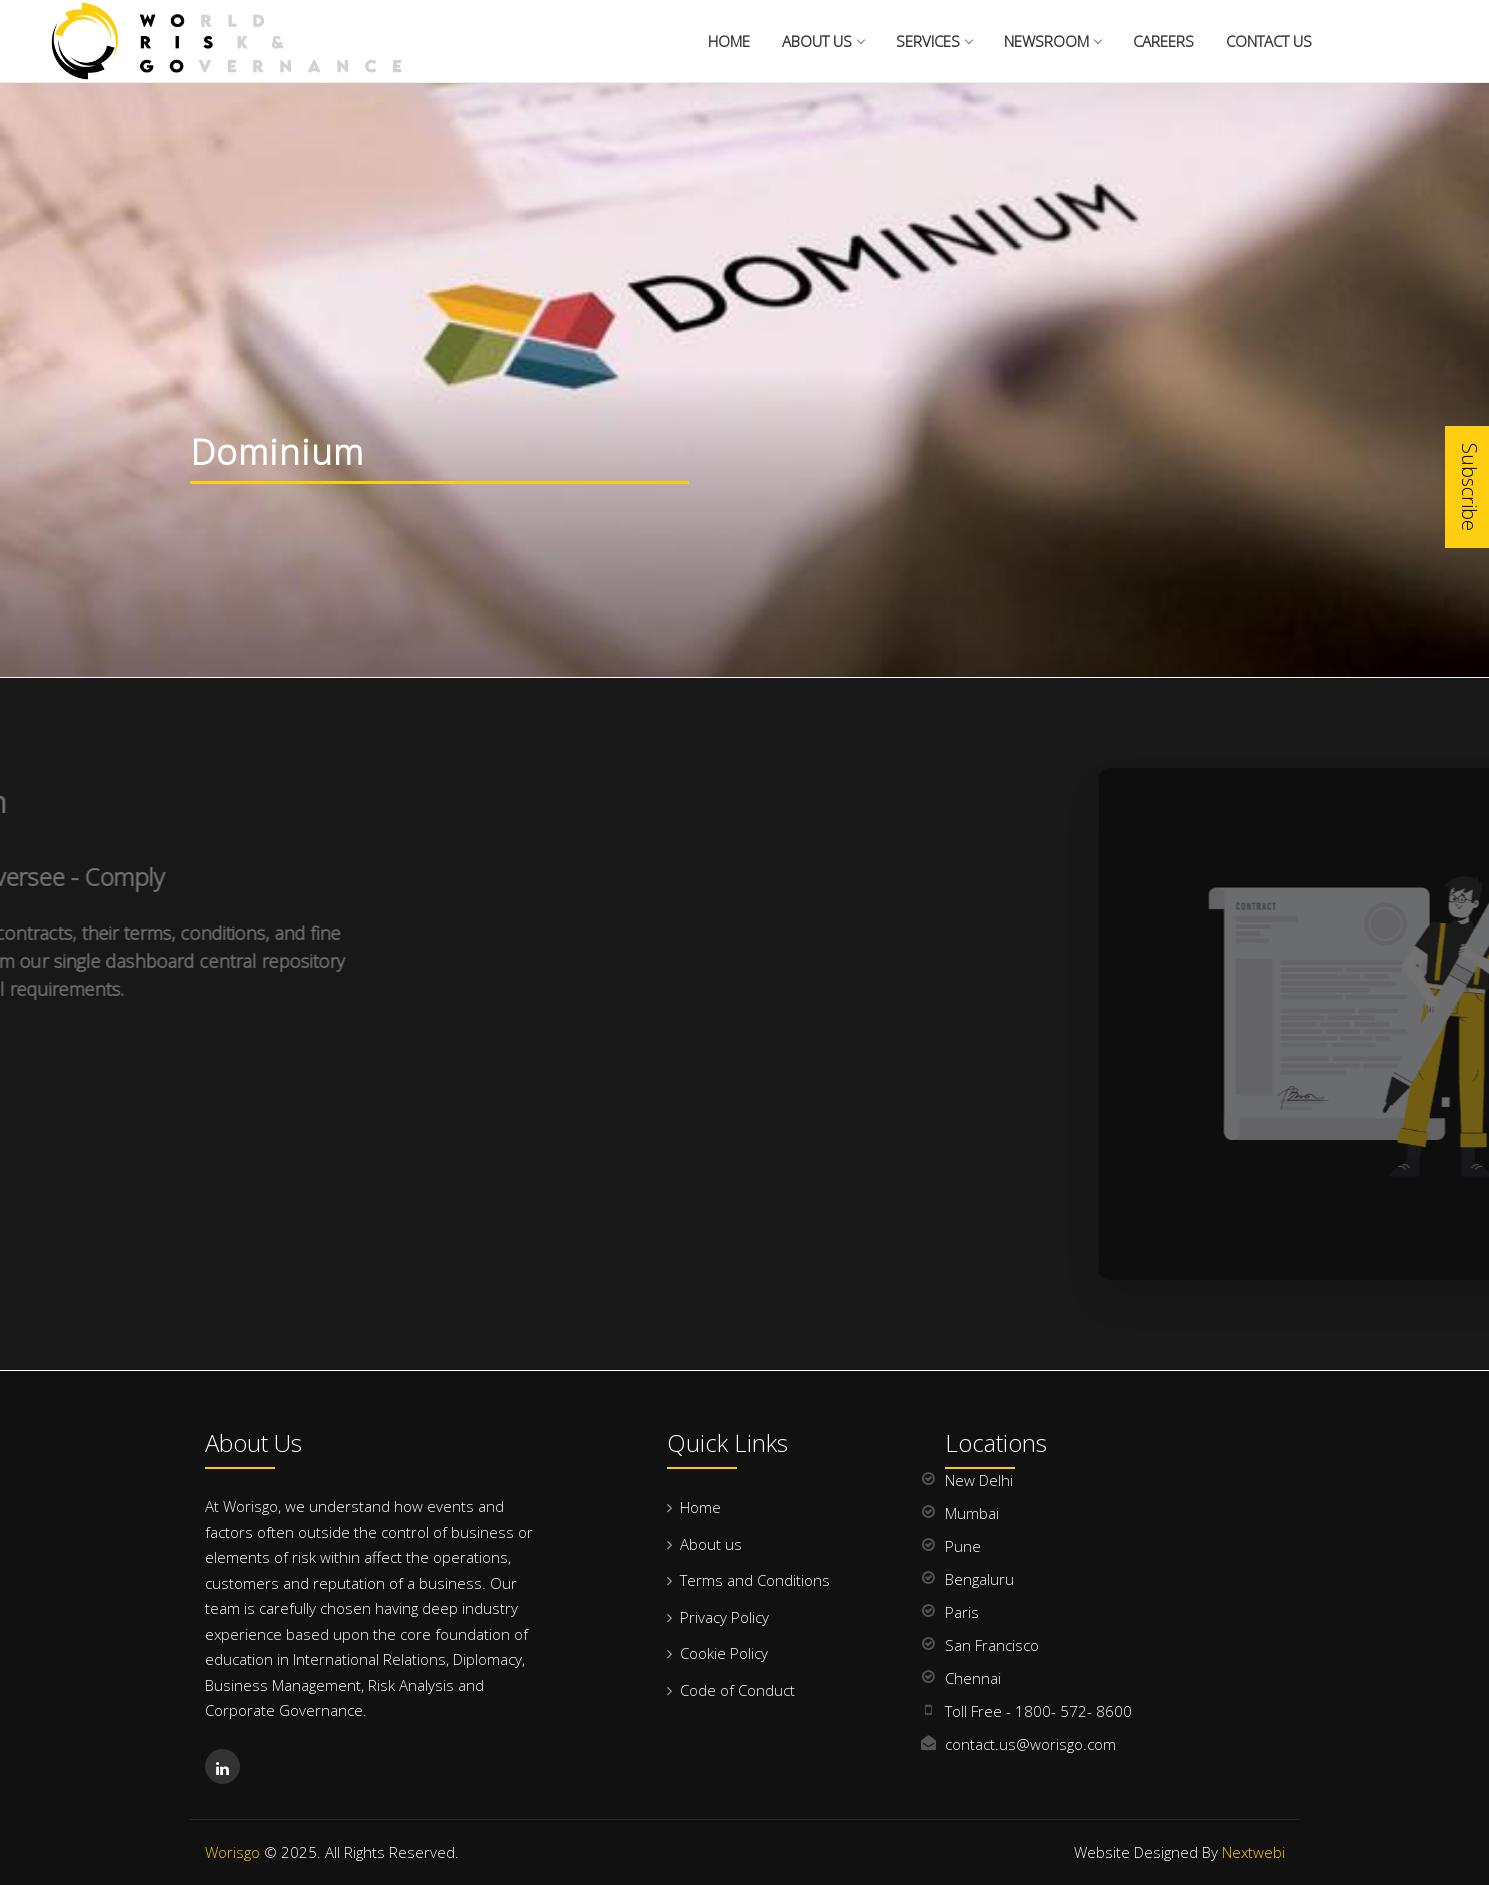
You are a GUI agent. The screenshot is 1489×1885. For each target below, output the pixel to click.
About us (711, 1544)
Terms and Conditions (755, 1580)
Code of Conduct (737, 1690)
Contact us (1269, 41)
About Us (823, 41)
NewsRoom (1052, 41)
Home (729, 41)
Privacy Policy (724, 1617)
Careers (1163, 41)
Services (934, 41)
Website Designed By (1179, 1852)
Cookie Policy (724, 1653)
